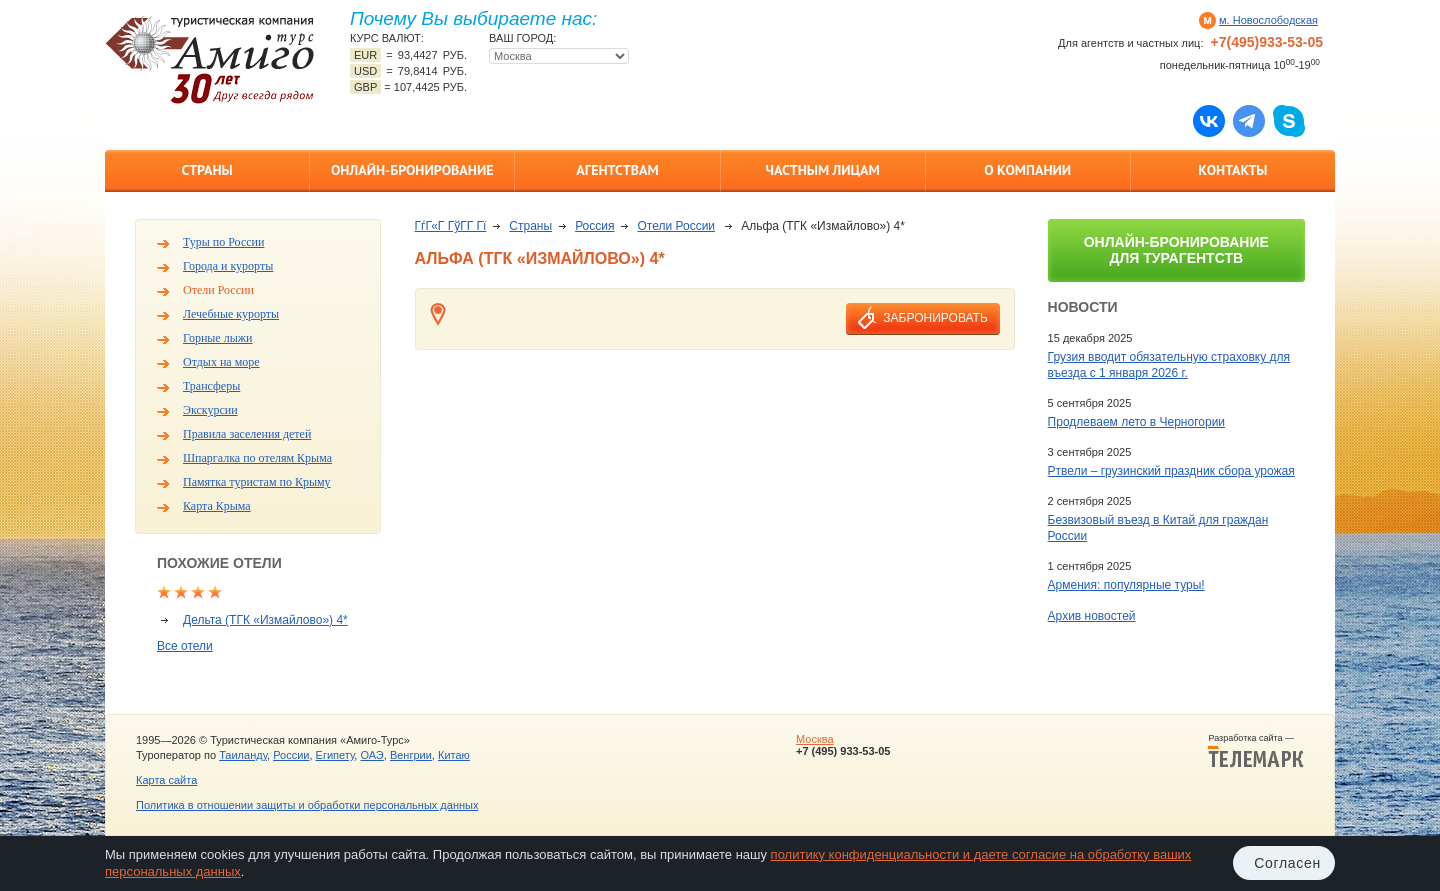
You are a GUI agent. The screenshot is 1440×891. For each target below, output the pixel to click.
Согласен (1287, 863)
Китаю (454, 755)
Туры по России (223, 242)
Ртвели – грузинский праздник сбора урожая (1171, 471)
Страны (206, 170)
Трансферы (211, 386)
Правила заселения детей (247, 434)
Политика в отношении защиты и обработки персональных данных (307, 805)
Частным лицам (822, 170)
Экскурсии (210, 410)
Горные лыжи (217, 338)
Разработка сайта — (1256, 751)
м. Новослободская (1268, 20)
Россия (594, 226)
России (291, 755)
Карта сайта (166, 780)
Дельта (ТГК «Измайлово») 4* (265, 620)
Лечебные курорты (231, 314)
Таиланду (243, 755)
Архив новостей (1092, 616)
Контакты (1232, 170)
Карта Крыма (217, 506)
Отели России (218, 290)
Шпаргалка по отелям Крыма (257, 458)
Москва (815, 739)
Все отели (185, 646)
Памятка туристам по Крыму (257, 482)
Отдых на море (221, 362)
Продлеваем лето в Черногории (1136, 422)
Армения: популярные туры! (1126, 585)
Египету (335, 755)
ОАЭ (371, 755)
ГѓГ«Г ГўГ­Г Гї (451, 226)
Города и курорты (228, 266)
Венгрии (411, 755)
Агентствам (617, 170)
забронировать (935, 318)
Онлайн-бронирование (412, 170)
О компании (1027, 170)
